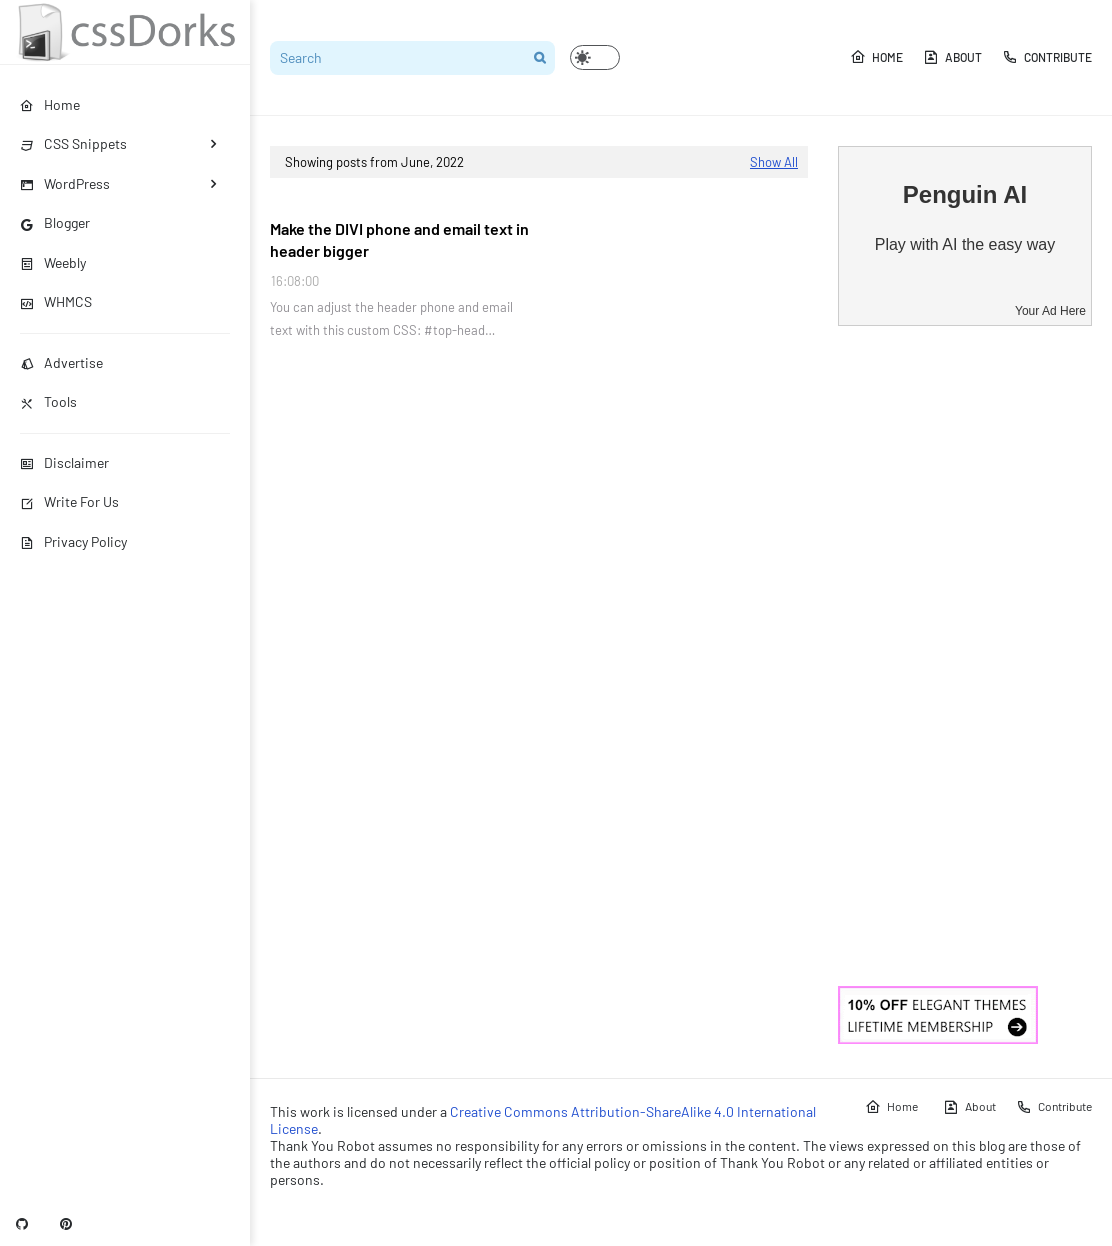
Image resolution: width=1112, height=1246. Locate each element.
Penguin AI (965, 194)
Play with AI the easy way (965, 244)
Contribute (1047, 57)
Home (876, 57)
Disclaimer (64, 462)
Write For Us (69, 501)
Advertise (61, 362)
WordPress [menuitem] (65, 183)
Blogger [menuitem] (55, 222)
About (952, 57)
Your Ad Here (1050, 311)
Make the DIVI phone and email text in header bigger (399, 239)
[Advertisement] (965, 656)
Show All (774, 162)
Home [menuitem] (50, 104)
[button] (595, 57)
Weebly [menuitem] (53, 262)
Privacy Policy (73, 541)
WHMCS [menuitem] (56, 301)
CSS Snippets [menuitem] (73, 143)
